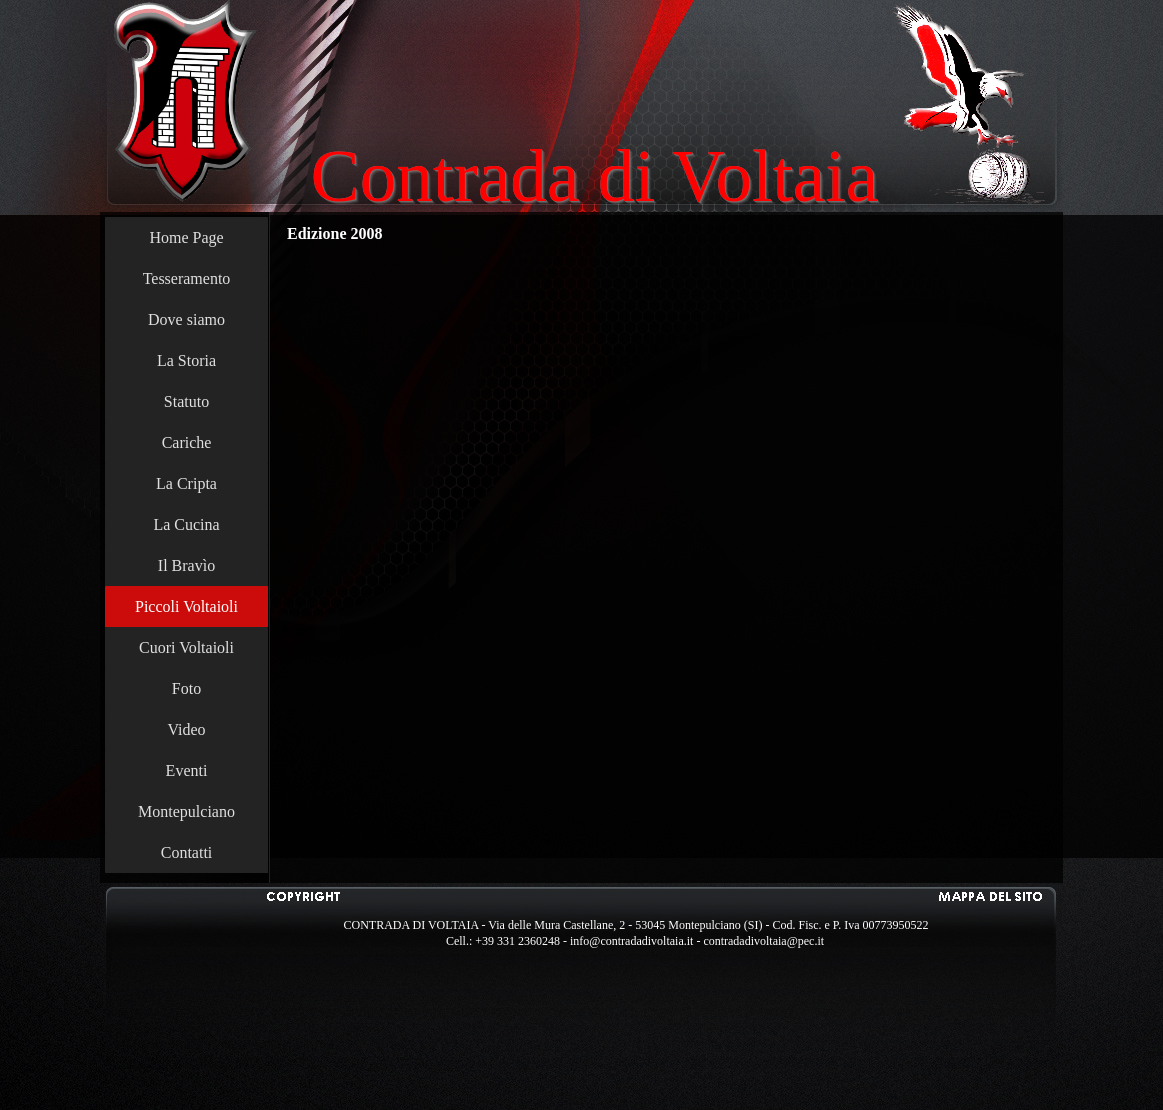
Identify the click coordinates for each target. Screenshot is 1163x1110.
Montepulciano (186, 811)
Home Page (186, 237)
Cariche (187, 442)
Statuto (186, 401)
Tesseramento (187, 278)
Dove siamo (186, 319)
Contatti (187, 852)
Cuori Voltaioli (186, 647)
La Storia (186, 360)
